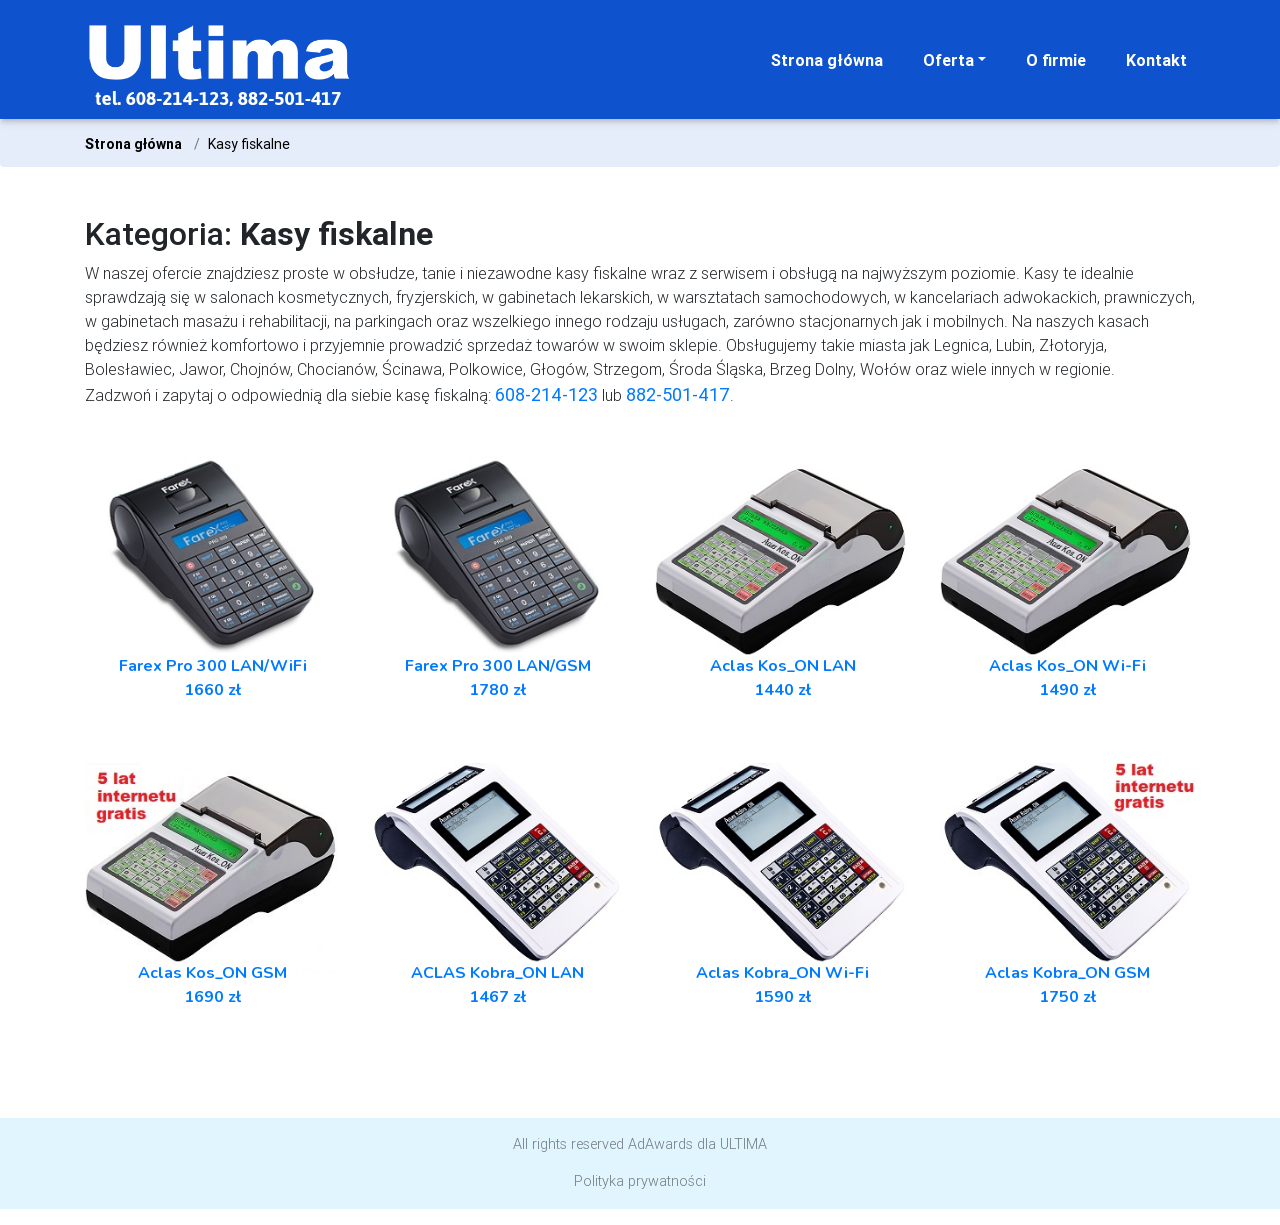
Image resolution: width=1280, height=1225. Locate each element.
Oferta (948, 60)
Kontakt (1156, 60)
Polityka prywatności (640, 1181)
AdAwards (660, 1144)
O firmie (1056, 60)
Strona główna (827, 60)
